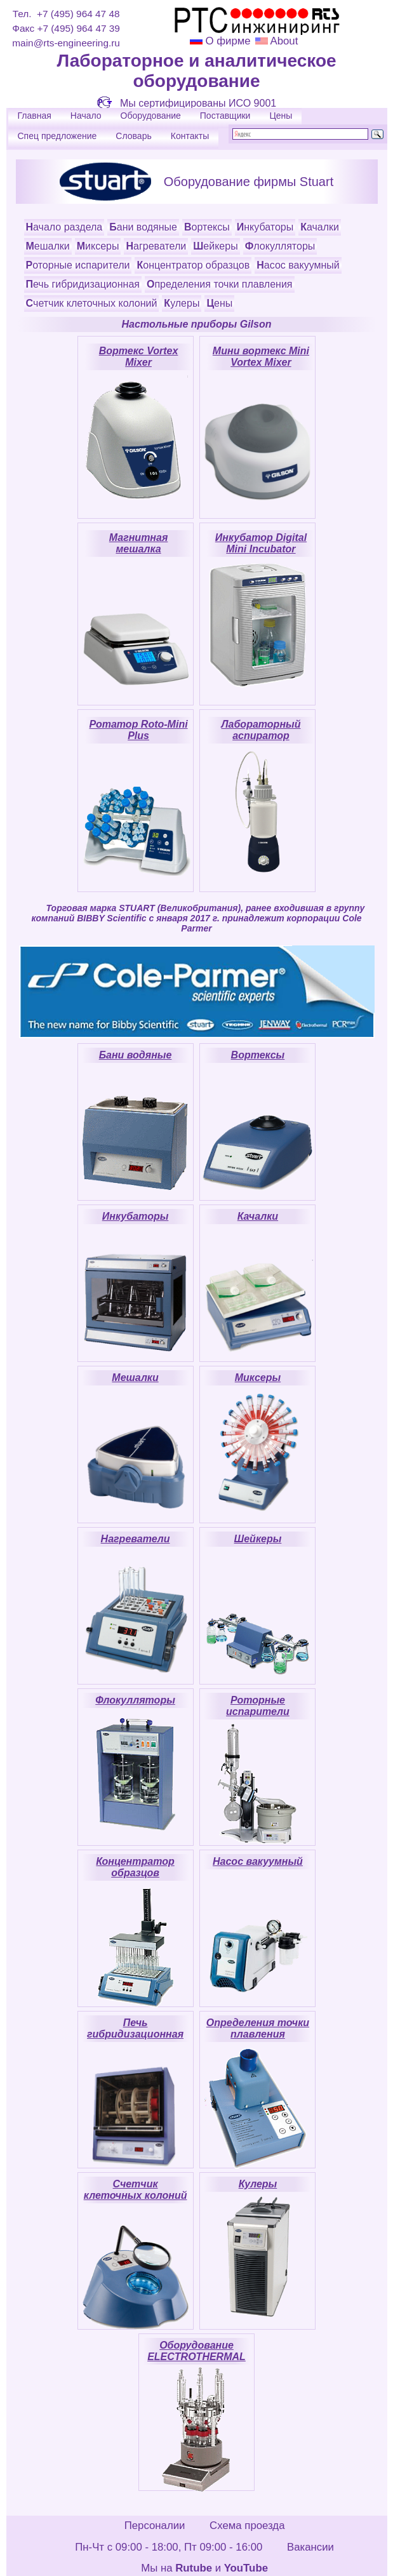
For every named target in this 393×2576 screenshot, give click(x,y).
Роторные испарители (78, 265)
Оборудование (151, 115)
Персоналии (154, 2525)
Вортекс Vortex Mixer (138, 356)
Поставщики (225, 115)
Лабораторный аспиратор (260, 730)
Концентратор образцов (193, 265)
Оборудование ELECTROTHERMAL (196, 2351)
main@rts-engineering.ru (66, 42)
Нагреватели (156, 246)
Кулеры (181, 303)
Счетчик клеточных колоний (91, 303)
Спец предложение (57, 136)
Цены (280, 115)
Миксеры (98, 246)
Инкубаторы (265, 227)
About (283, 41)
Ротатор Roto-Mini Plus (138, 730)
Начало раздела (64, 227)
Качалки (319, 227)
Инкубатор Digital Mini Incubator (261, 543)
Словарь (133, 136)
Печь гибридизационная (83, 284)
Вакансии (310, 2547)
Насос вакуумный (297, 265)
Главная (34, 115)
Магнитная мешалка (138, 543)
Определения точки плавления (220, 284)
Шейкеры (215, 246)
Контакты (190, 136)
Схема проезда (247, 2525)
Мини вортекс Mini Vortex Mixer (261, 356)
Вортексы (207, 227)
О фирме (228, 41)
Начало (86, 115)
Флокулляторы (280, 246)
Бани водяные (143, 227)
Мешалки (48, 246)
